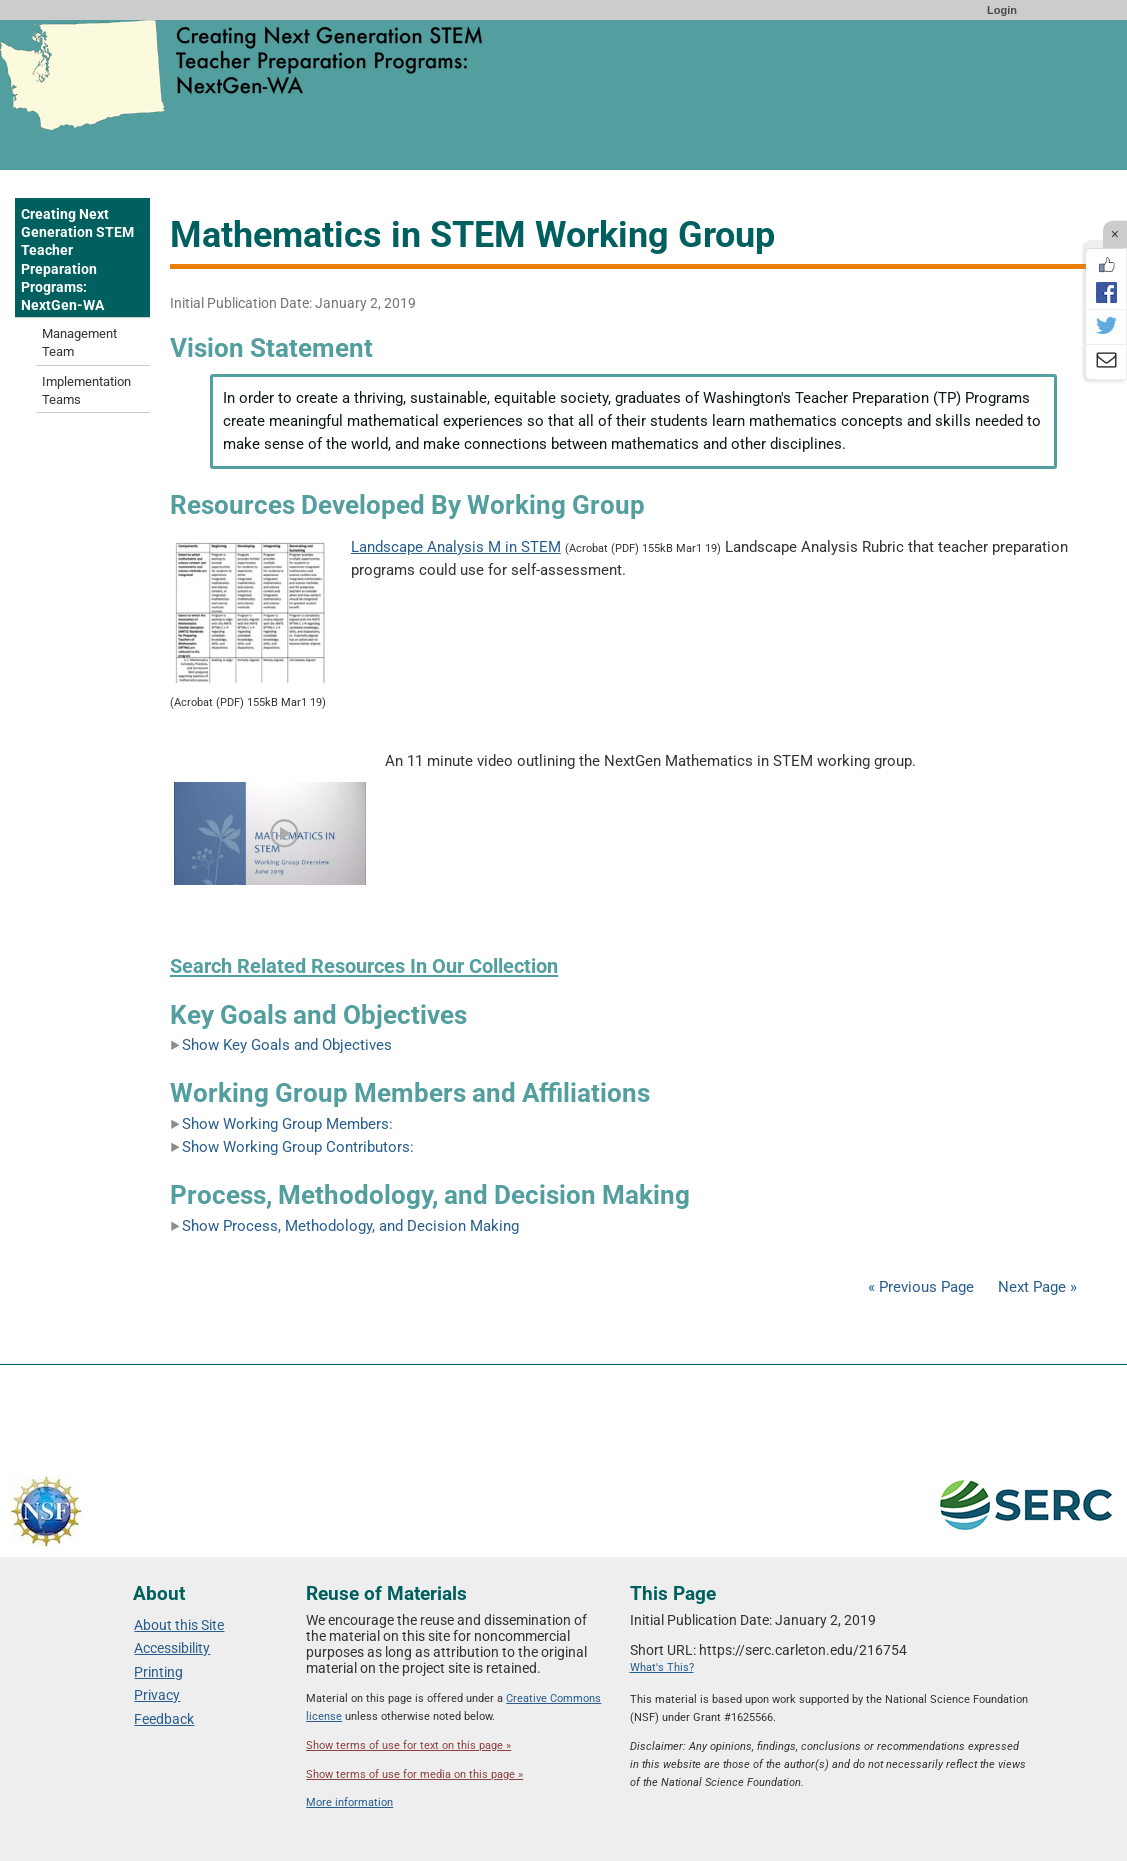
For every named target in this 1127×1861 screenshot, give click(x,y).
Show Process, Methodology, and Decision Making (344, 1226)
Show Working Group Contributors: (292, 1147)
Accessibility (172, 1648)
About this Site (179, 1625)
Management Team (79, 342)
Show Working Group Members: (281, 1124)
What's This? (662, 1667)
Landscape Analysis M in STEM (456, 547)
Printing (158, 1672)
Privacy (157, 1695)
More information (349, 1802)
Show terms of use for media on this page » (414, 1774)
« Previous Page (921, 1287)
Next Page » (1035, 1287)
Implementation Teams (86, 390)
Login (1002, 10)
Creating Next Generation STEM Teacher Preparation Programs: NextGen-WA (77, 259)
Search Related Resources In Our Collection (364, 966)
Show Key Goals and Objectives (281, 1045)
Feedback (164, 1719)
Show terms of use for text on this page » (408, 1745)
